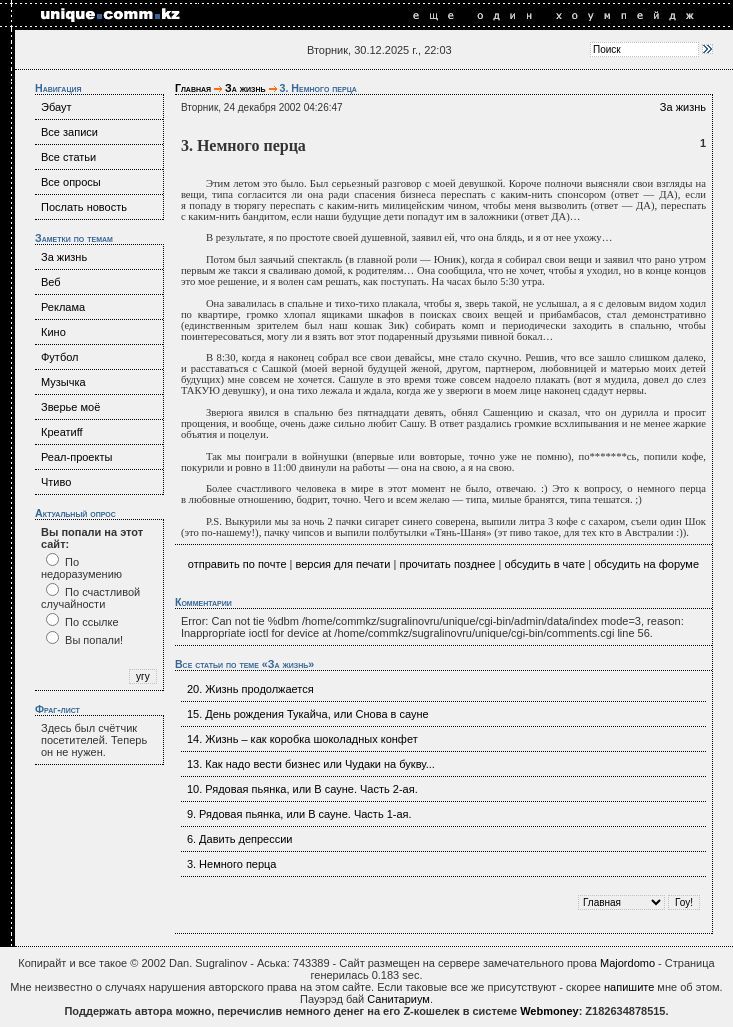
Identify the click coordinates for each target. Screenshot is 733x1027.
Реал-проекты (76, 457)
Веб (51, 282)
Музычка (63, 382)
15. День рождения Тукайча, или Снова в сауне (308, 714)
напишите (629, 987)
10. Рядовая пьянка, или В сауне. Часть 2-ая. (302, 789)
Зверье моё (70, 407)
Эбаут (56, 107)
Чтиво (56, 482)
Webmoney (549, 1011)
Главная (193, 88)
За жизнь (64, 257)
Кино (53, 332)
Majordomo (627, 963)
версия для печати (343, 564)
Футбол (60, 357)
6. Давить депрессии (240, 839)
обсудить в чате (544, 564)
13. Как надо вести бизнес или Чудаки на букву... (311, 764)
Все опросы (71, 182)
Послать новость (84, 207)
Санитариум (398, 999)
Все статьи (68, 157)
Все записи (69, 132)
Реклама (63, 307)
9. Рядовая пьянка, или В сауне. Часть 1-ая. (299, 814)
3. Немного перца (232, 864)
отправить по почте (237, 564)
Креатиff (62, 432)
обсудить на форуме (646, 564)
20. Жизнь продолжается (250, 689)
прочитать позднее (447, 564)
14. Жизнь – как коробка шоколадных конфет (302, 739)
